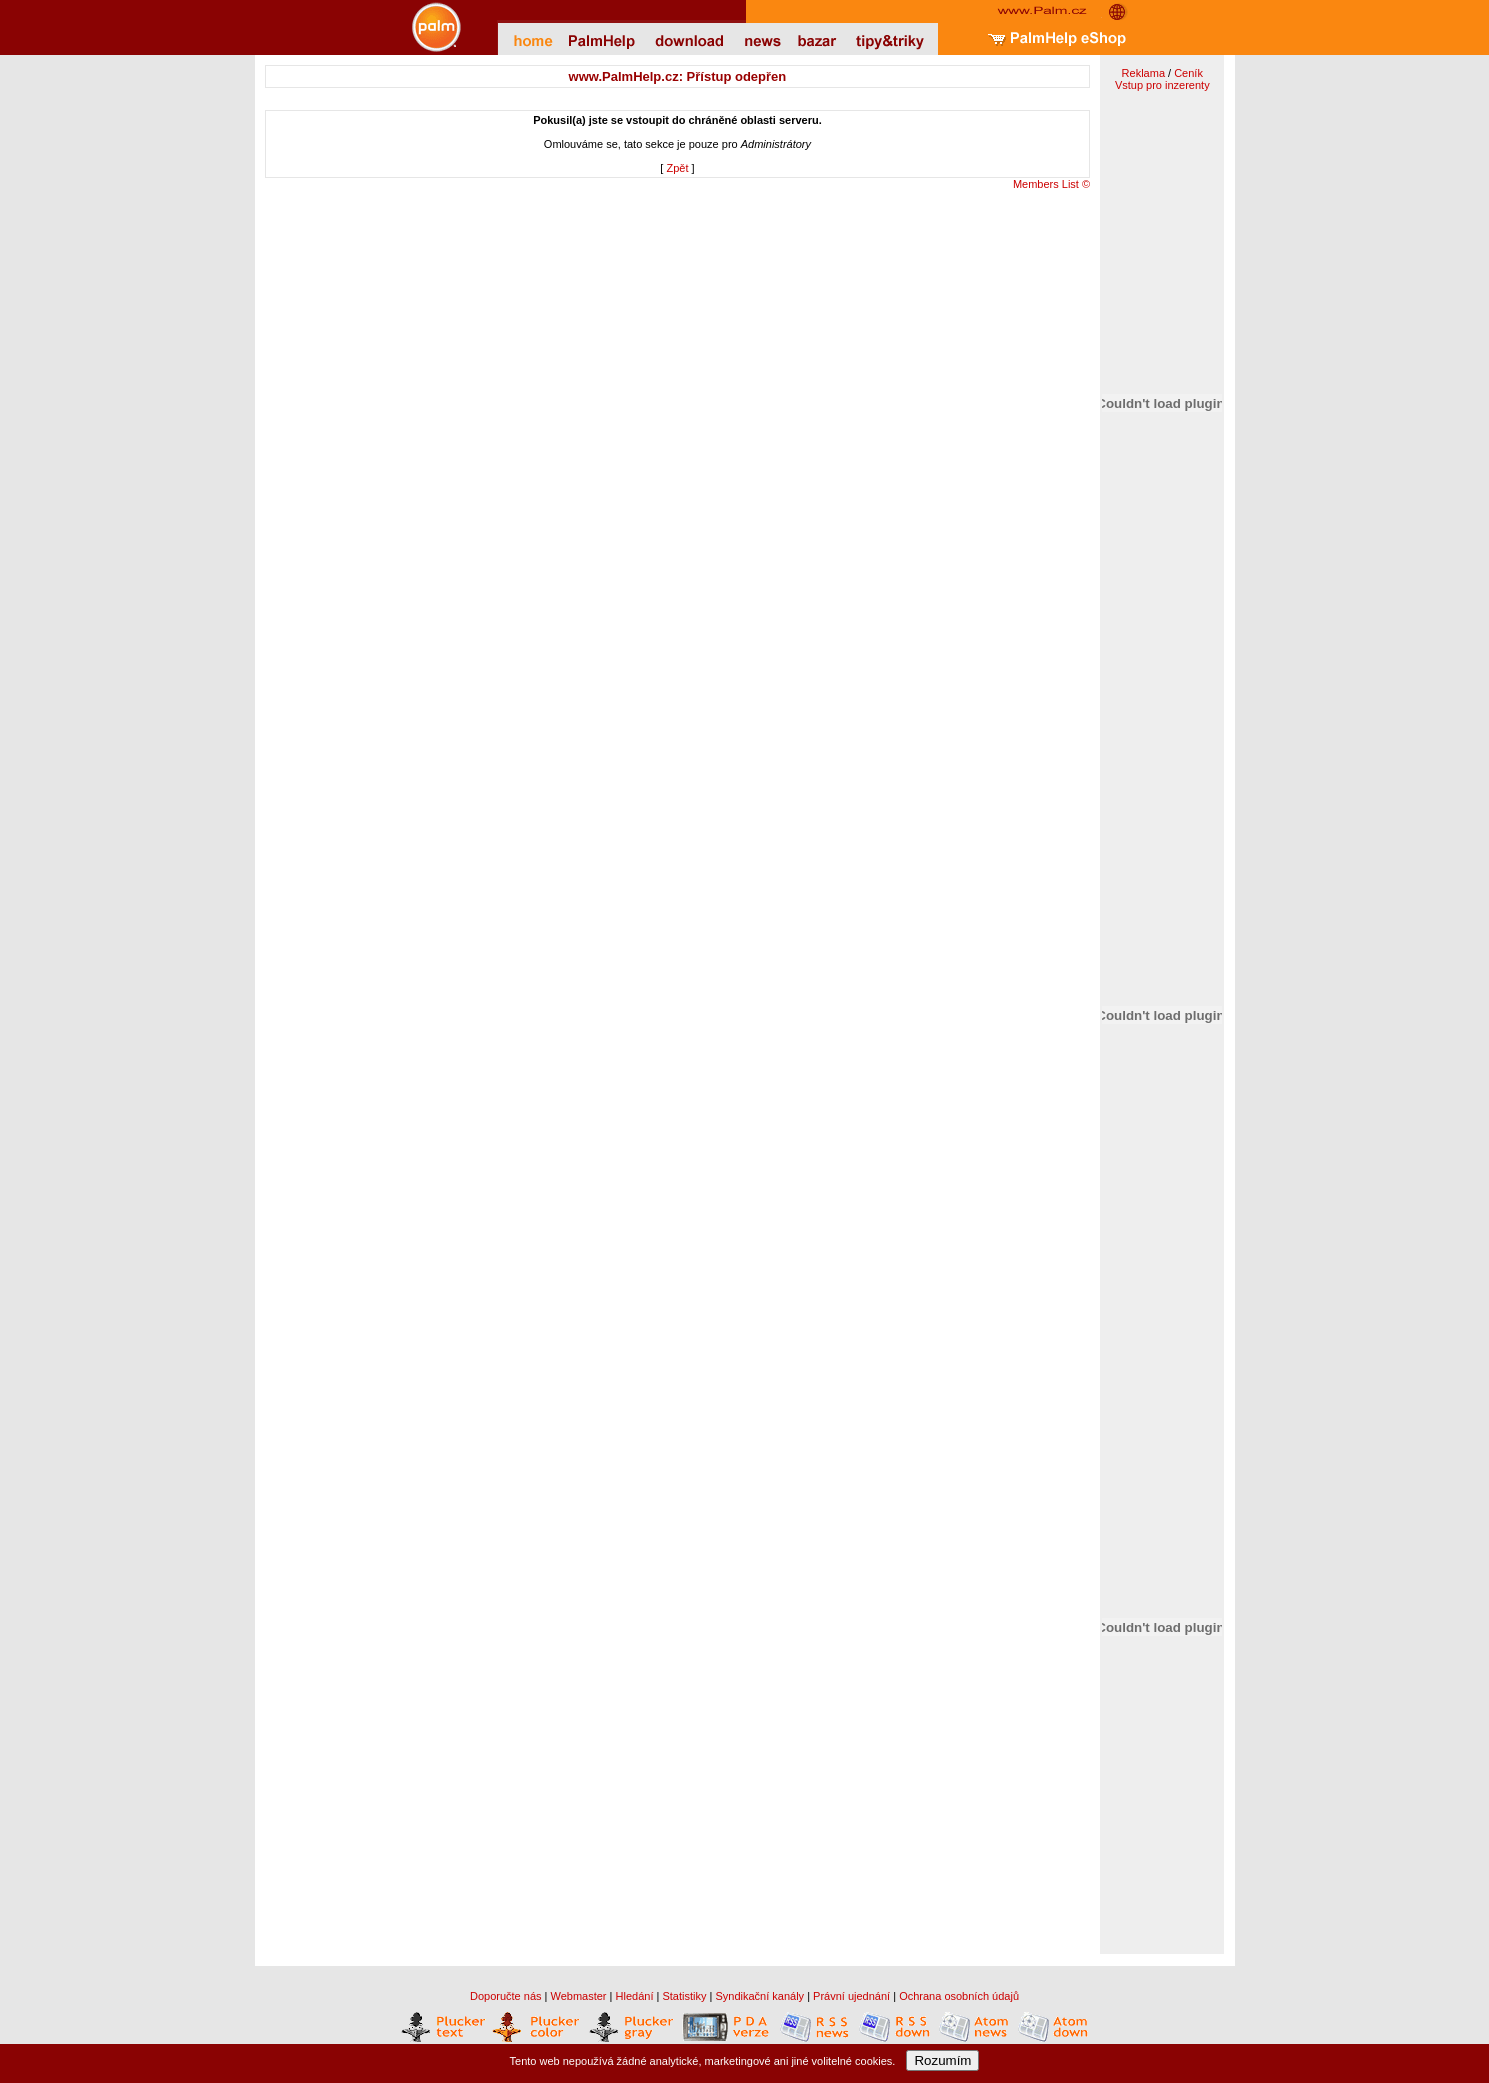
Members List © (1051, 184)
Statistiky (684, 1996)
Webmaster (579, 1996)
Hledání (635, 1996)
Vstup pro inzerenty (1162, 85)
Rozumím (942, 2060)
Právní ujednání (851, 1996)
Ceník (1188, 73)
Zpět (677, 168)
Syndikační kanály (759, 1996)
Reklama (1143, 73)
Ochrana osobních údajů (959, 1996)
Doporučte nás (506, 1996)
